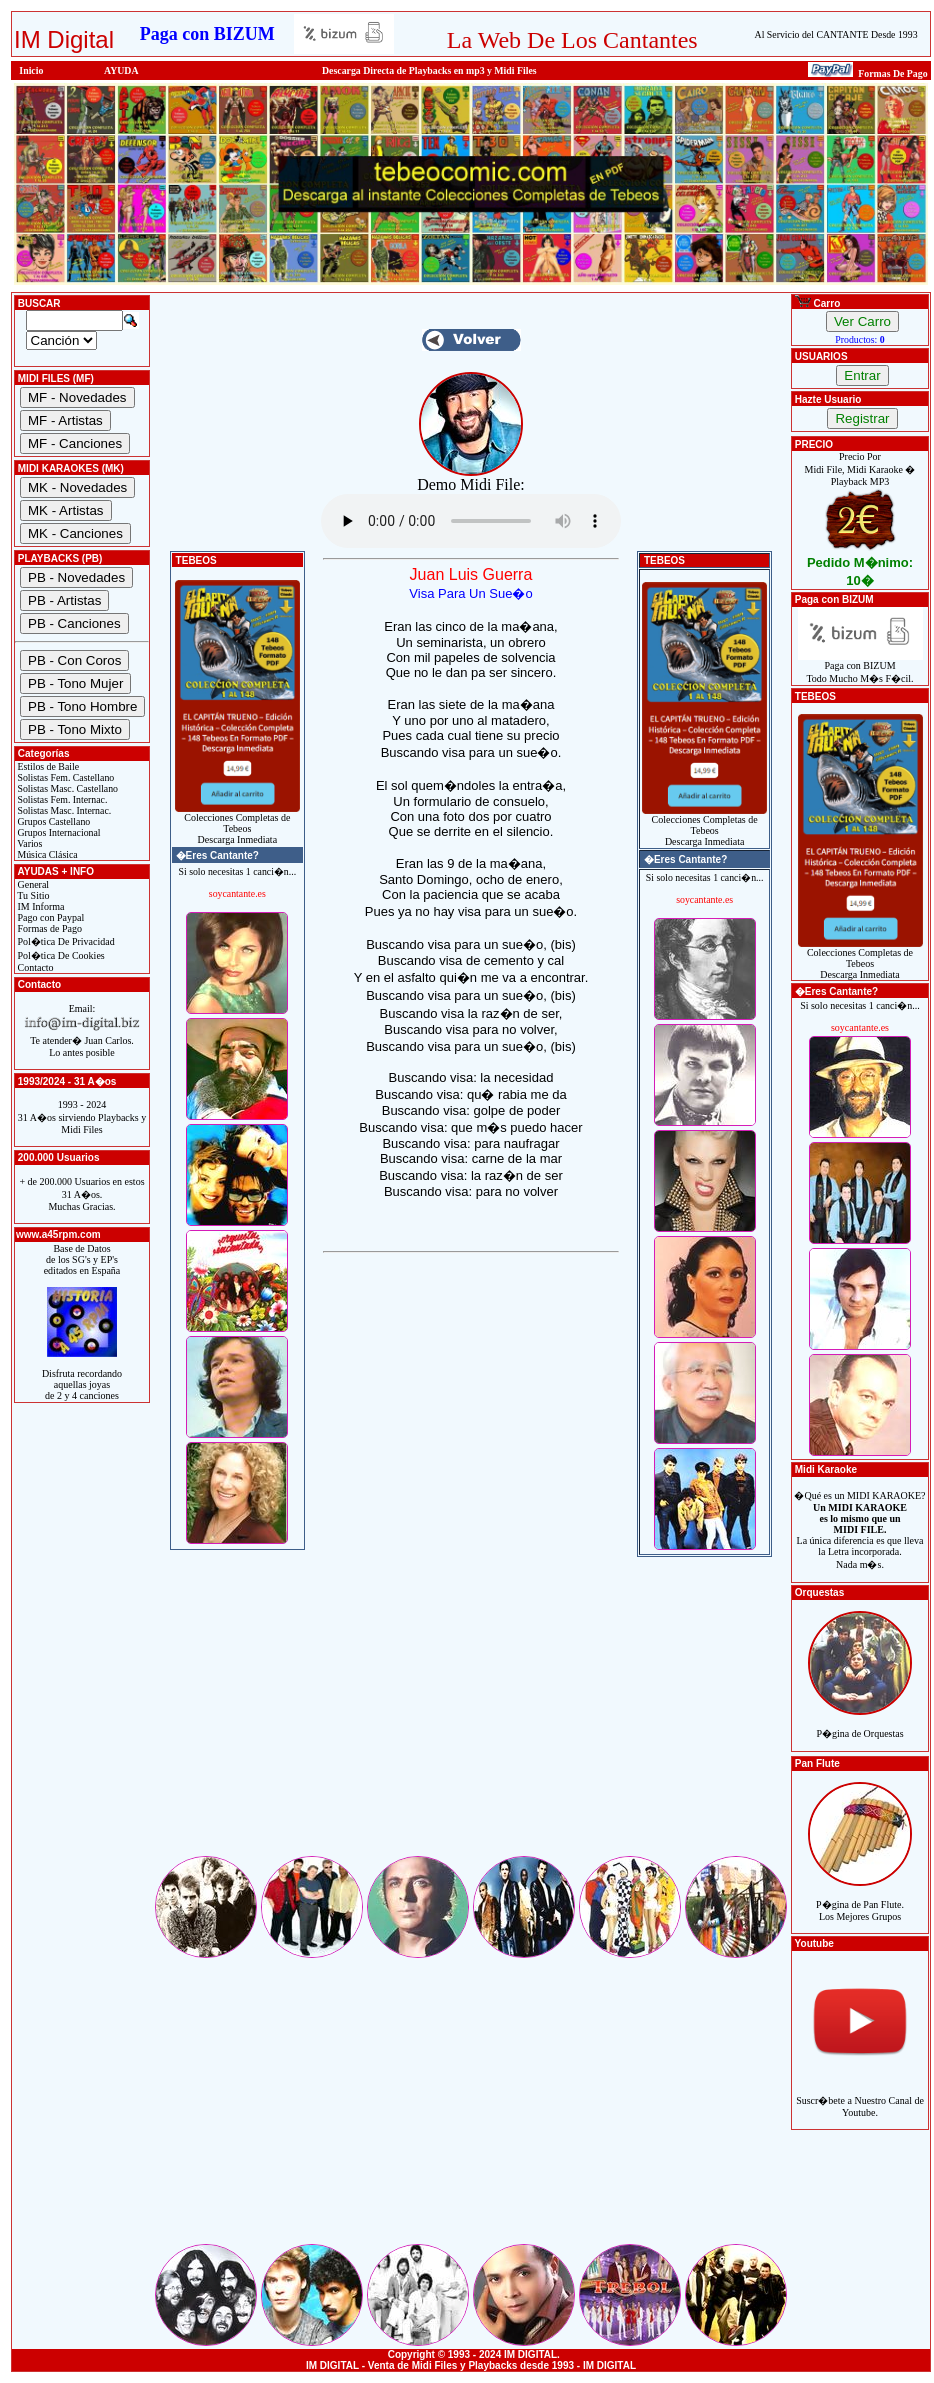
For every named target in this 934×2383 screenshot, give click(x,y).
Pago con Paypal (49, 917)
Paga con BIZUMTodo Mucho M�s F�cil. (860, 667)
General (32, 884)
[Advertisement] (471, 1713)
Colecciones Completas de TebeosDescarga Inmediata (237, 824)
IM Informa (39, 906)
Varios (28, 843)
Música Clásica (46, 854)
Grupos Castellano (52, 821)
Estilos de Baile (47, 766)
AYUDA (121, 70)
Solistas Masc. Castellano (66, 788)
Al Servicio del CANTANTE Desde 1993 (836, 34)
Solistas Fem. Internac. (61, 799)
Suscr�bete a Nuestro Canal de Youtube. (860, 2095)
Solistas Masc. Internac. (63, 810)
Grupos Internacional (58, 832)
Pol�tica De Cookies (60, 955)
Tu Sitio (32, 895)
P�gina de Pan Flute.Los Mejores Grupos (860, 1899)
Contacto (34, 967)
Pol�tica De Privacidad (65, 941)
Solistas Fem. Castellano (64, 777)
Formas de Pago (48, 928)
